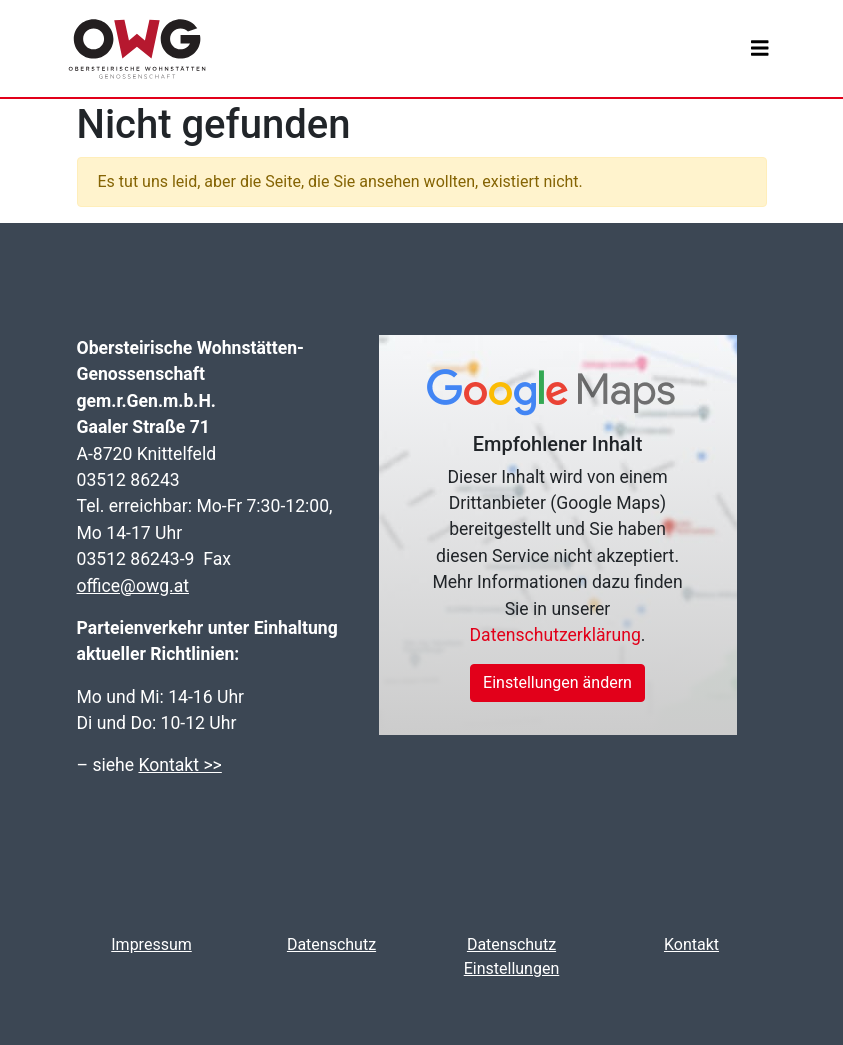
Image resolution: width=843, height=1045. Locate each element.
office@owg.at (133, 586)
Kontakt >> (179, 765)
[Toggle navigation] (760, 48)
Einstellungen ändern (557, 682)
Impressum (151, 944)
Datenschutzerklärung (555, 635)
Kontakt (691, 944)
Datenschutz (331, 944)
